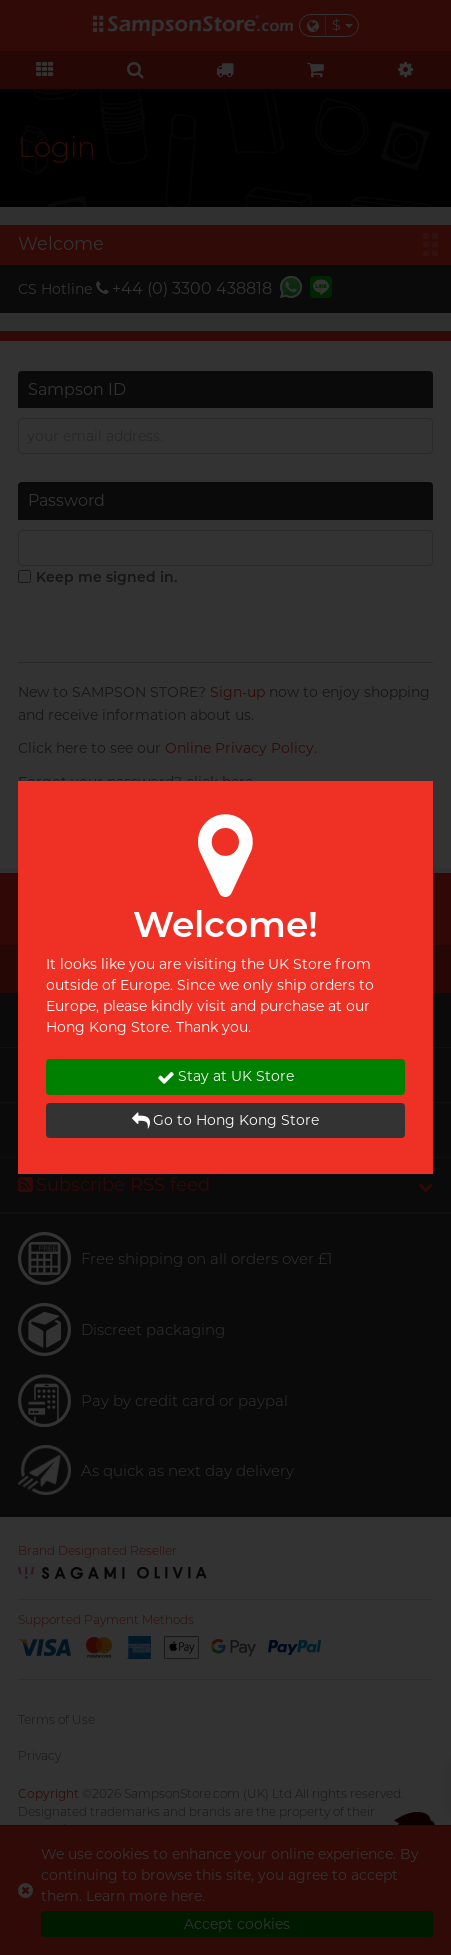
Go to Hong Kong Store (225, 1120)
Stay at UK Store (225, 1076)
